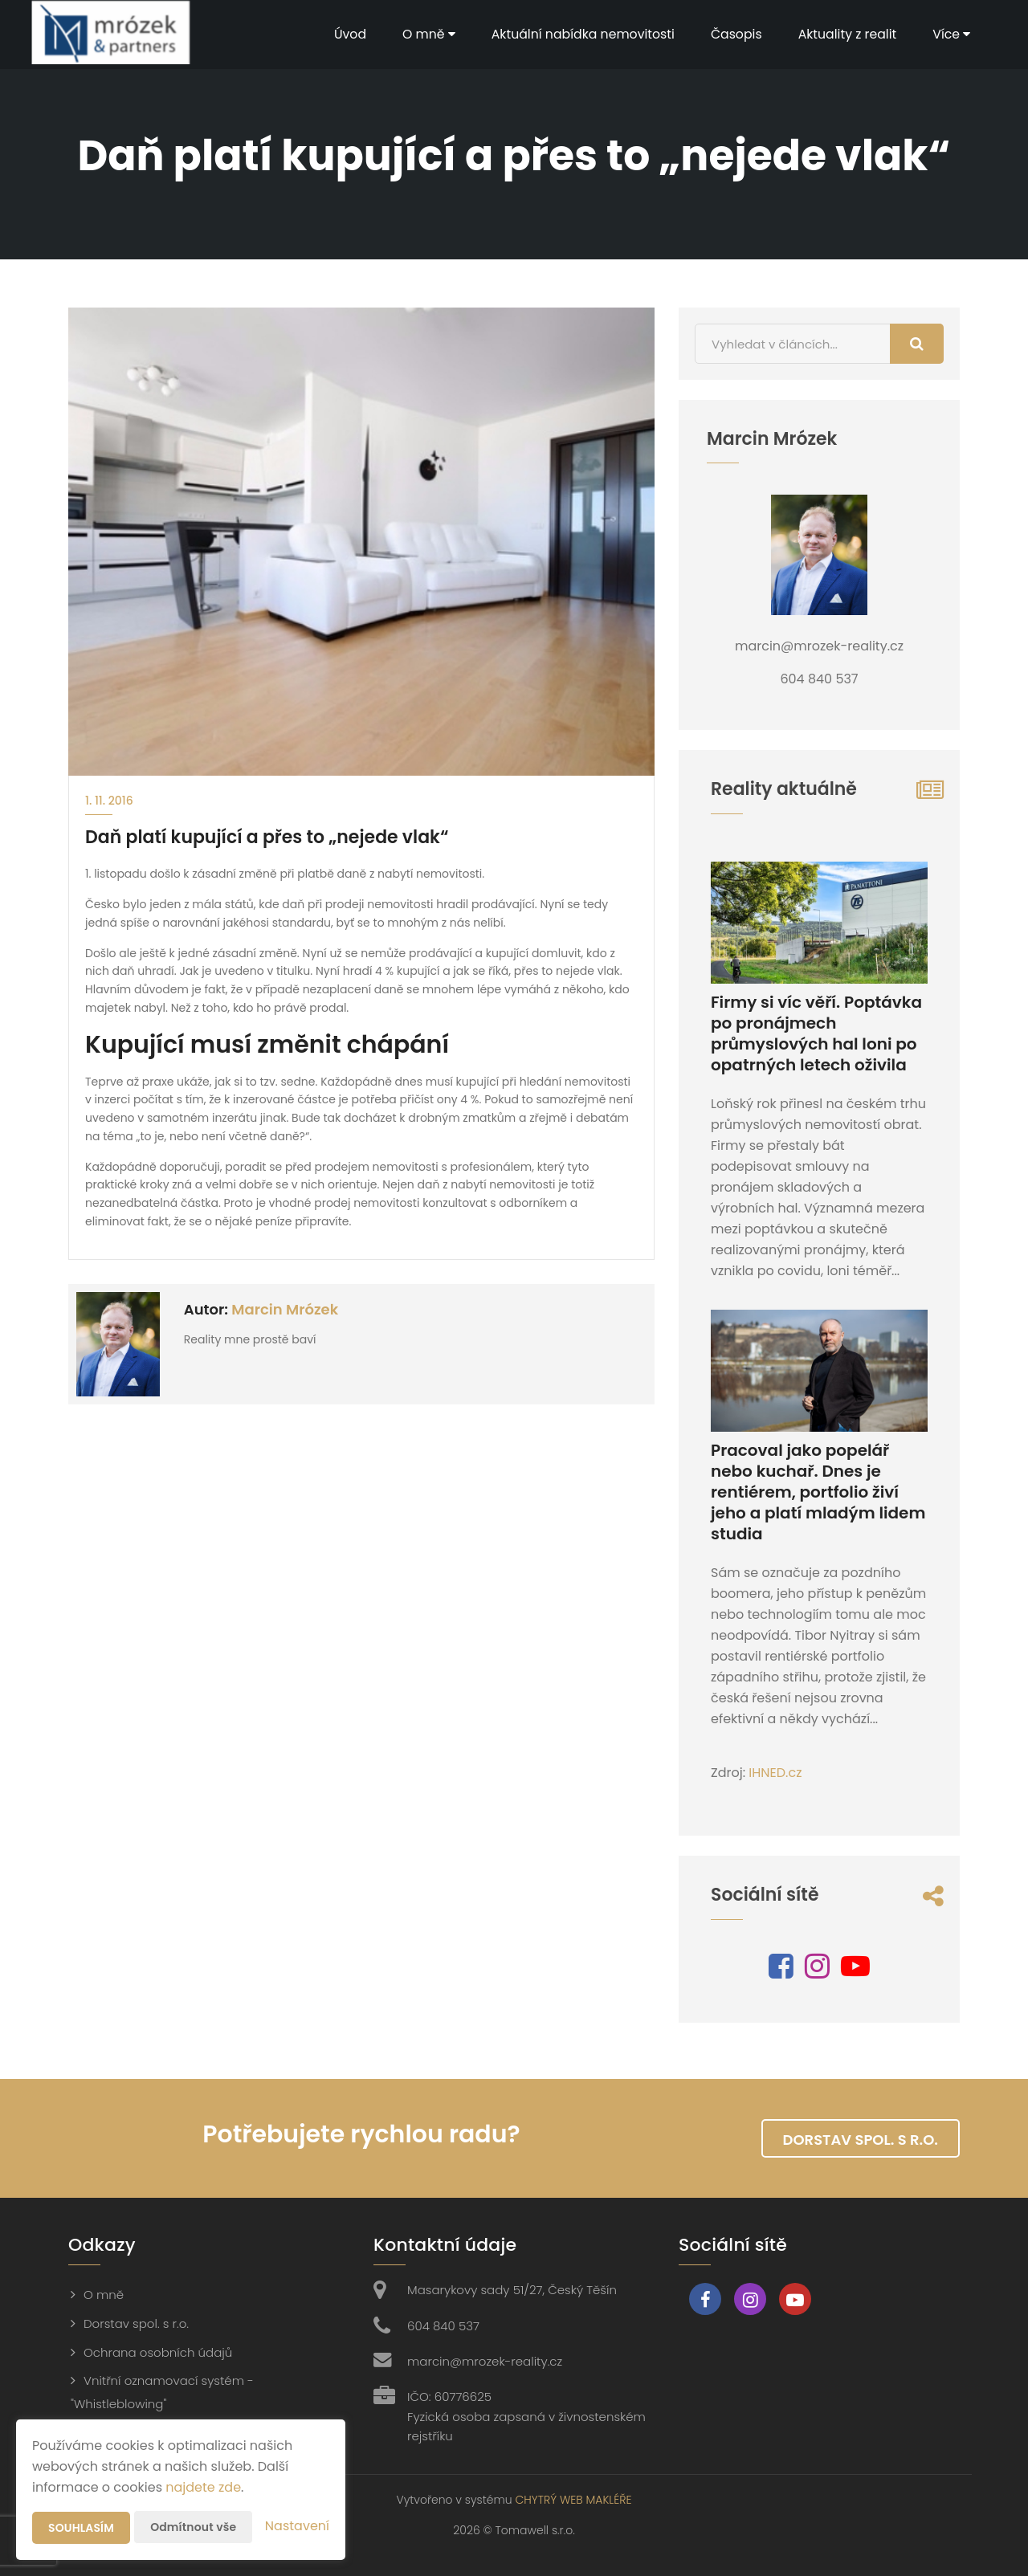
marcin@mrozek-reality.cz (484, 2361)
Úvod (342, 34)
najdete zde (203, 2487)
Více (951, 34)
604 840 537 (443, 2325)
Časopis (734, 34)
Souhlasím (81, 2528)
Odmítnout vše (193, 2527)
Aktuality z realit (846, 34)
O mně (422, 34)
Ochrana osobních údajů (158, 2352)
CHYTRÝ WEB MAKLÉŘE (573, 2500)
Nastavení (297, 2526)
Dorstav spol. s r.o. (860, 2140)
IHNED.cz (775, 1772)
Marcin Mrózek (284, 1309)
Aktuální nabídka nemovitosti (577, 34)
